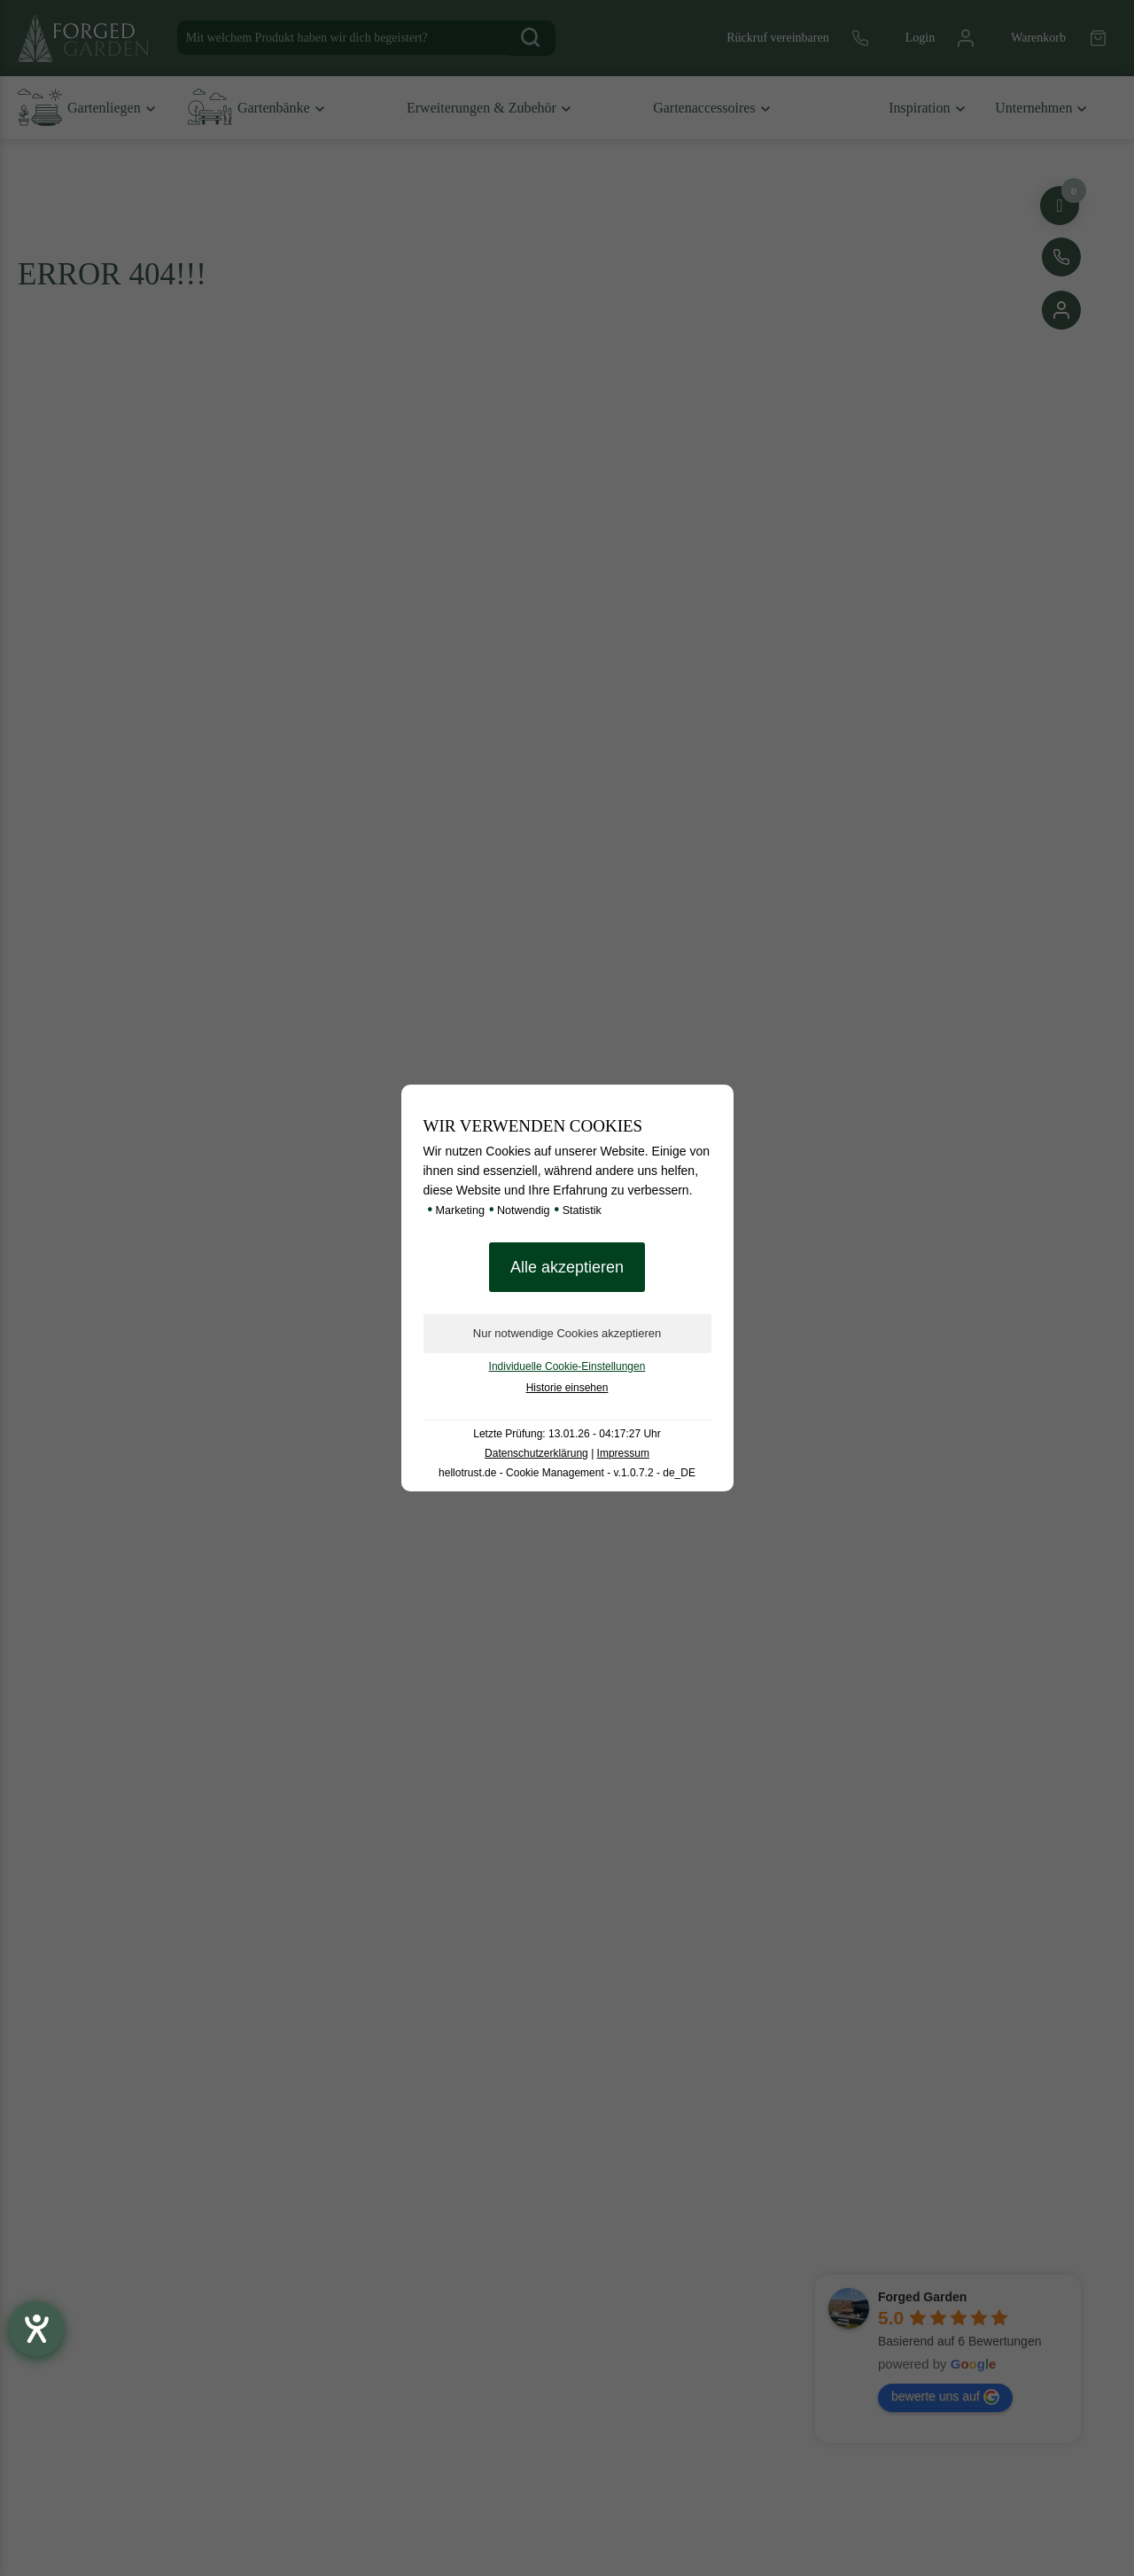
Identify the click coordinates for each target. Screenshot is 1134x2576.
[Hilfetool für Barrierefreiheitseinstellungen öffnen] (36, 2328)
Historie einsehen (567, 1387)
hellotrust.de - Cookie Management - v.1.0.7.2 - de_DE (567, 1473)
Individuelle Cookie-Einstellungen (567, 1366)
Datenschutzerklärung (536, 1453)
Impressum (623, 1453)
